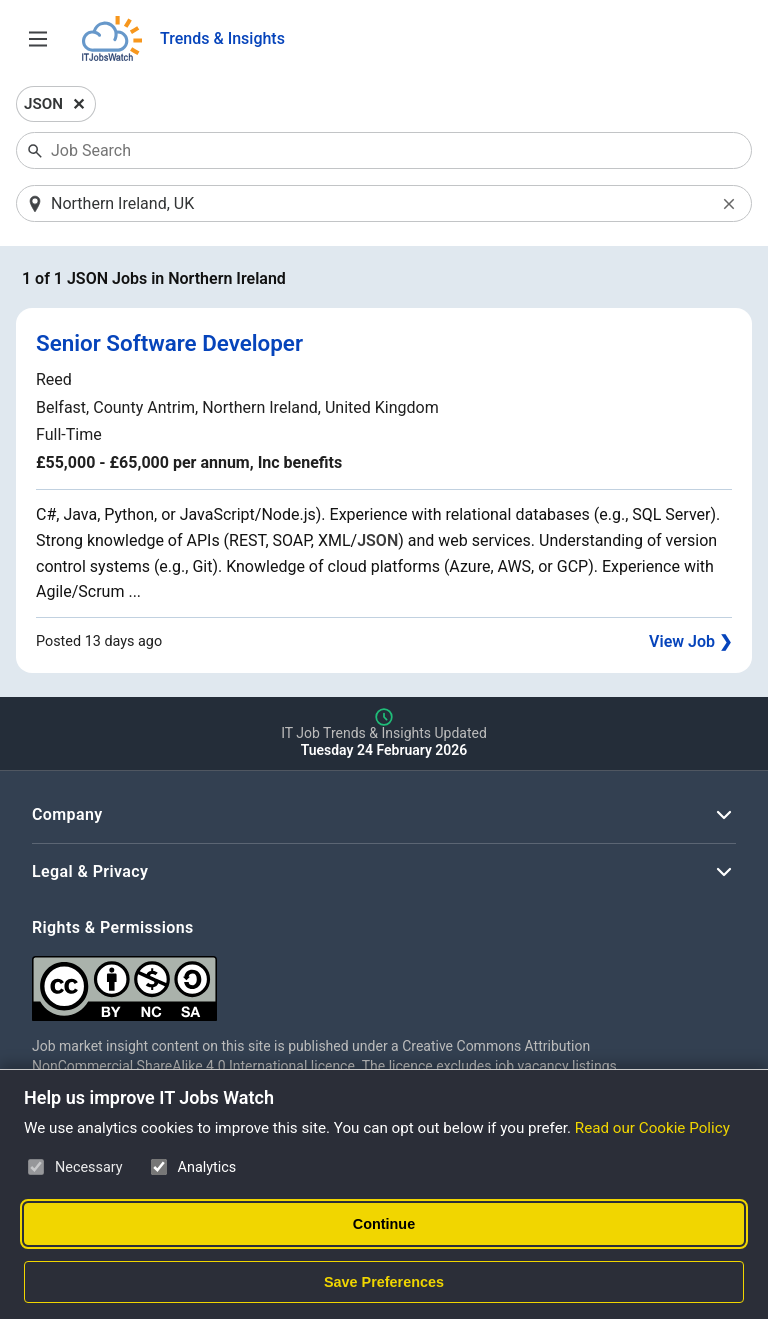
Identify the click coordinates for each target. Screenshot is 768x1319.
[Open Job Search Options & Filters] (38, 39)
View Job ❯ (690, 641)
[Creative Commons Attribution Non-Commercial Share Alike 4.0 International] (332, 980)
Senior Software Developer (169, 343)
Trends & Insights (222, 38)
